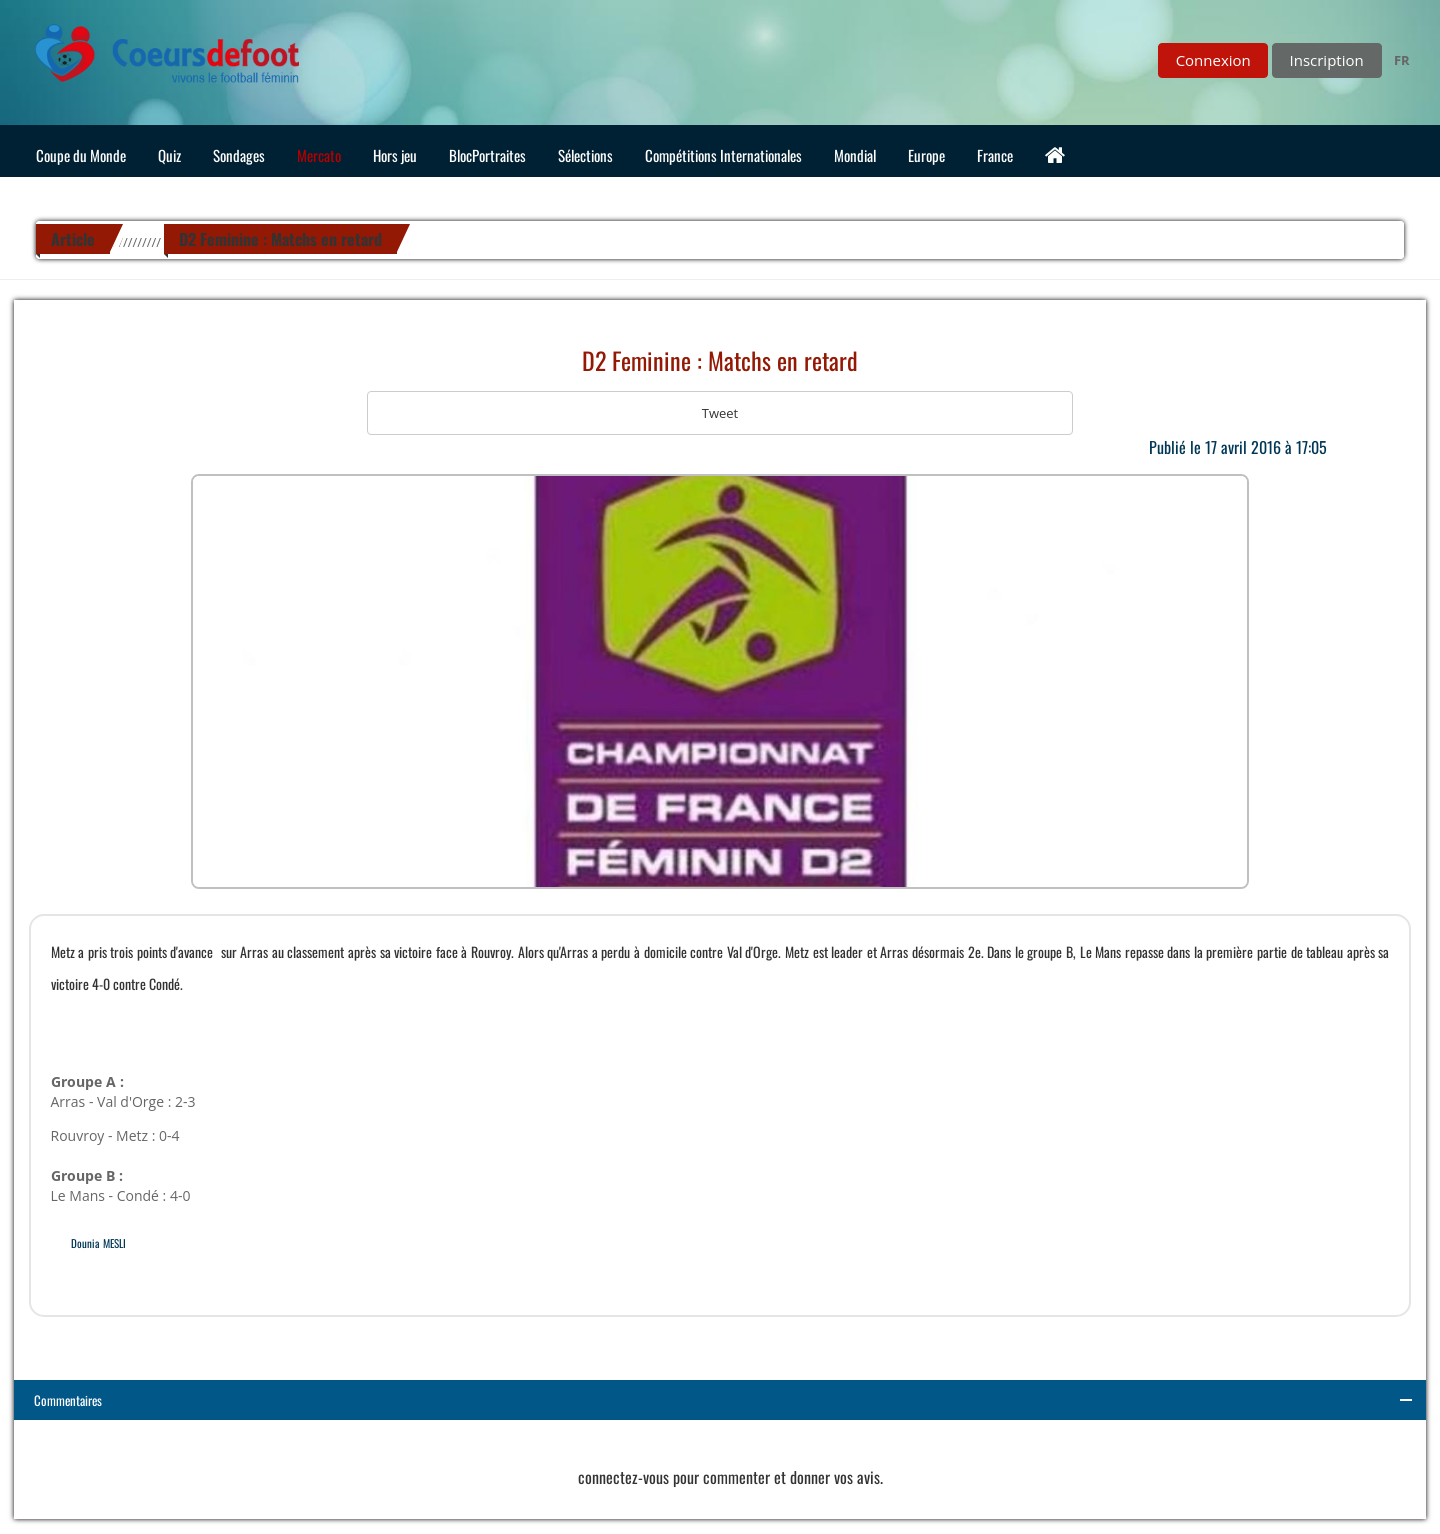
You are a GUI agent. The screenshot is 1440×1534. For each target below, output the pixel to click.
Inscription (1327, 60)
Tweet (720, 413)
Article (73, 239)
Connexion (1213, 60)
